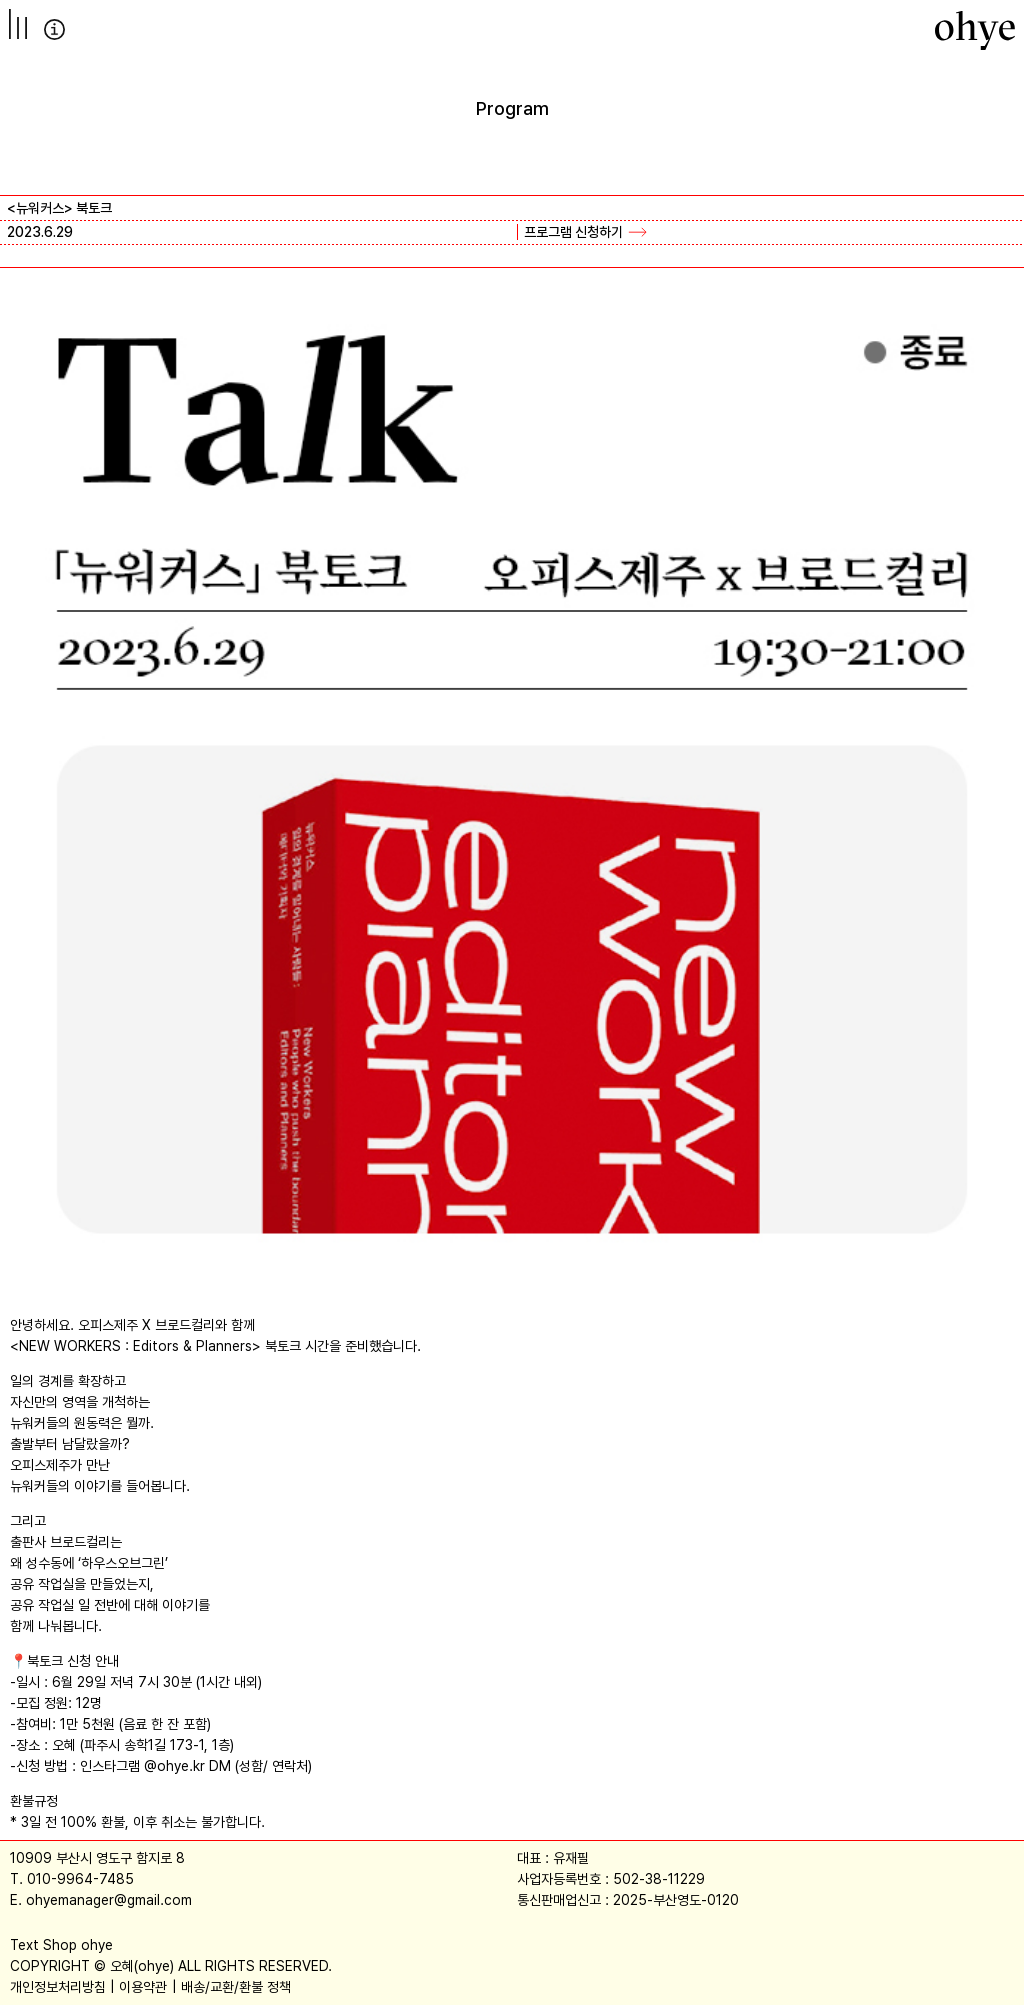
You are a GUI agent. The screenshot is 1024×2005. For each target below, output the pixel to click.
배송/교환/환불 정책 (236, 1987)
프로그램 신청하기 (573, 232)
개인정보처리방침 (58, 1987)
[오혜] (975, 30)
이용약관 (143, 1987)
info (54, 29)
